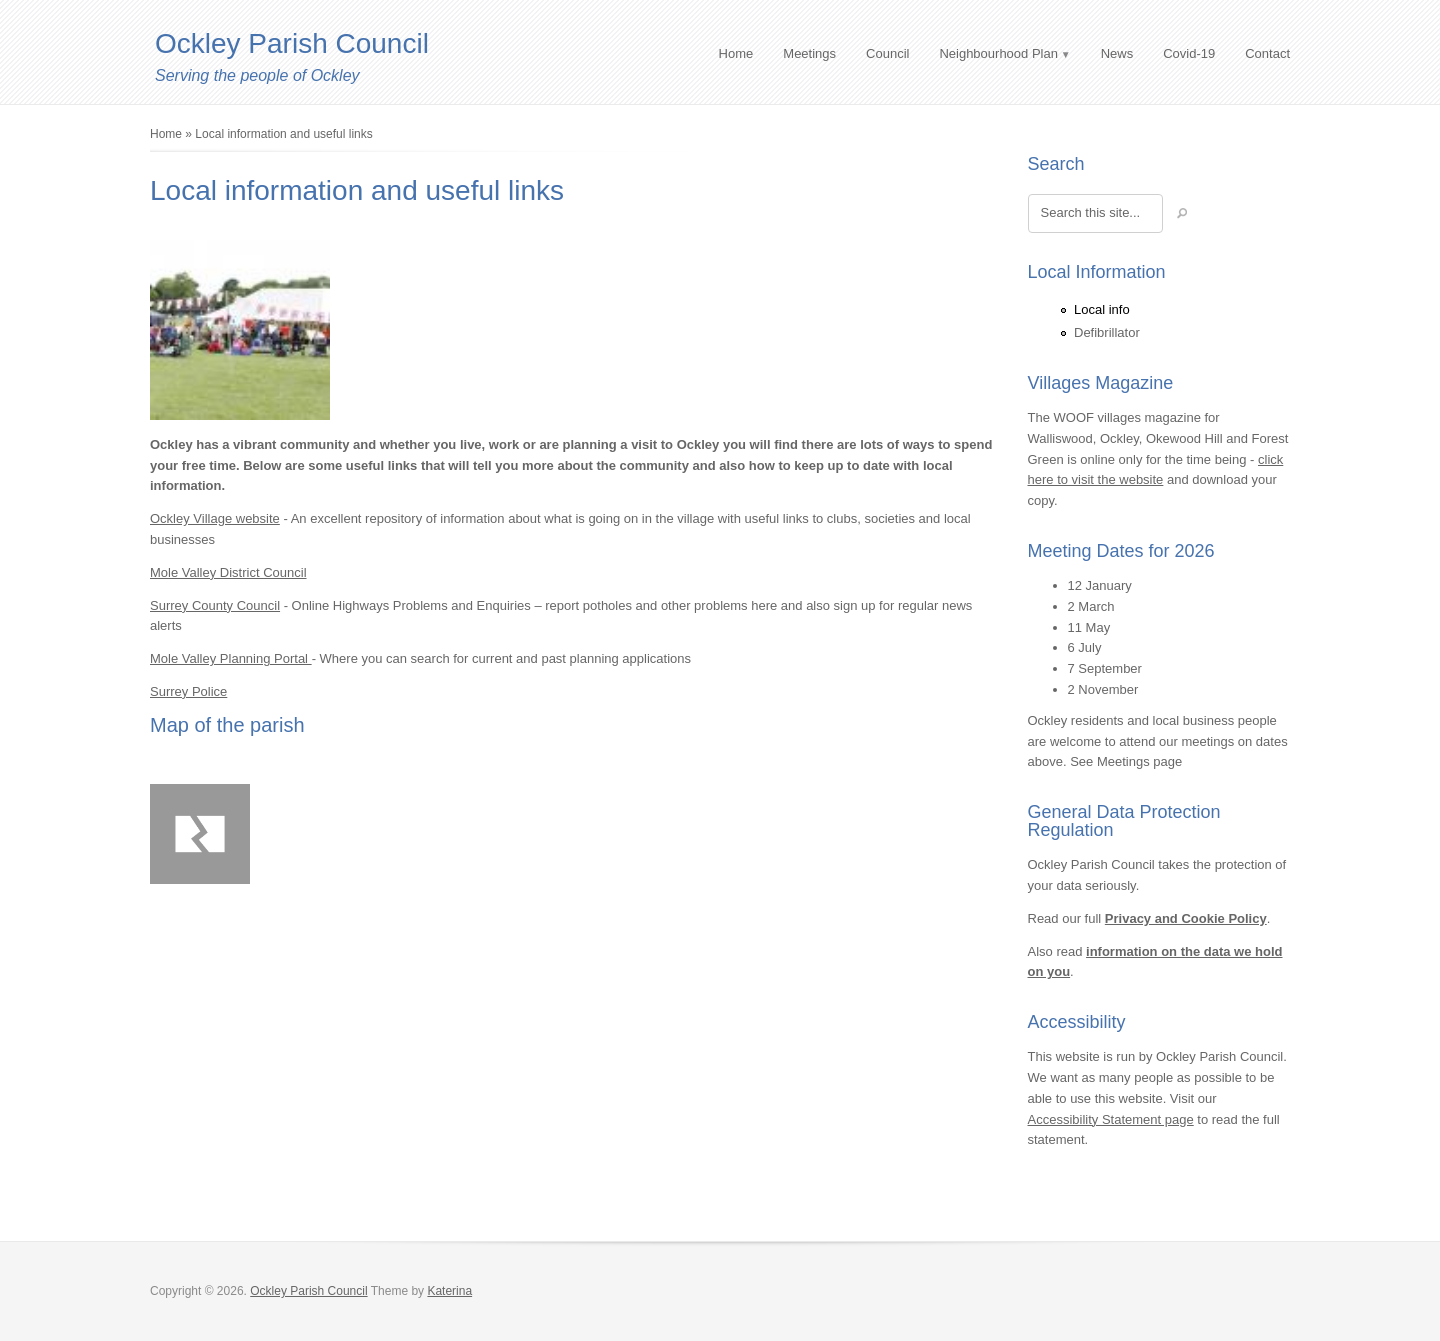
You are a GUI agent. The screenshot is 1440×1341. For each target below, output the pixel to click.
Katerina (449, 1291)
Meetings (809, 53)
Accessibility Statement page (1111, 1119)
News (1117, 53)
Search (1056, 164)
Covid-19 (1189, 53)
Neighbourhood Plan (998, 53)
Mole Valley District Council (228, 572)
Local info (1102, 309)
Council (887, 53)
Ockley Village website (215, 518)
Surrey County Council (215, 605)
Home (736, 53)
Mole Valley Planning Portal (231, 658)
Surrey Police (188, 691)
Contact (1267, 53)
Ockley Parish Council (292, 43)
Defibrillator (1107, 332)
